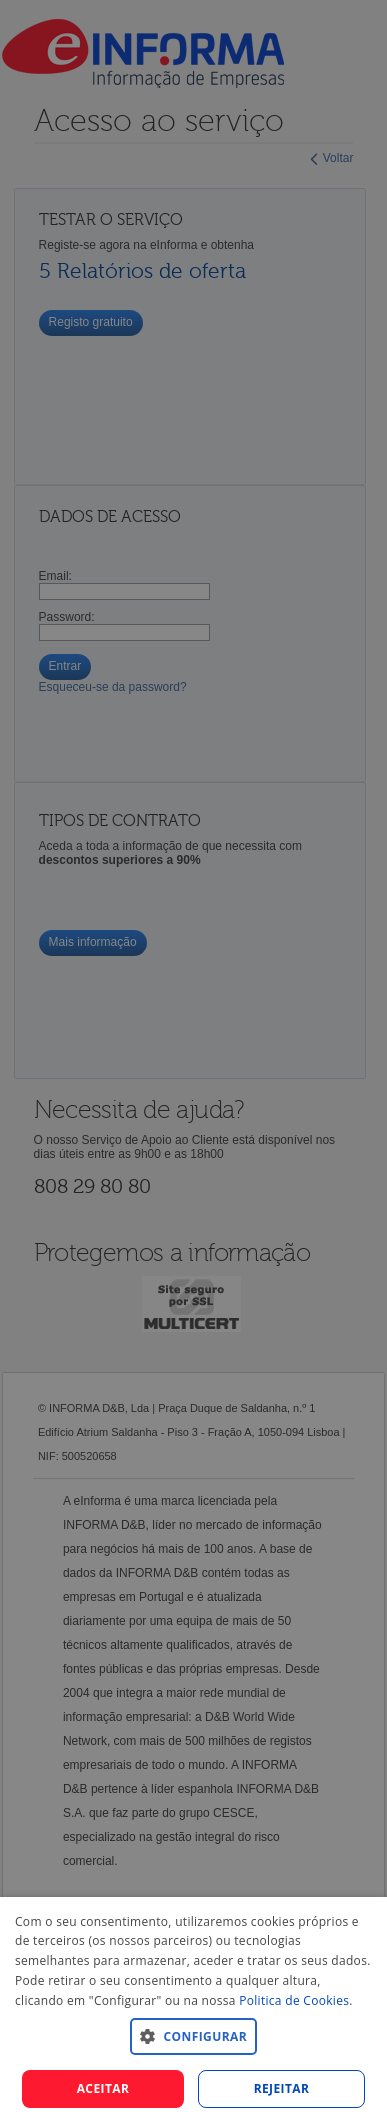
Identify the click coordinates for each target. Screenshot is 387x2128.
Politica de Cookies (294, 2000)
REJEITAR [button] (282, 2088)
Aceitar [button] (103, 2088)
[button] (193, 2035)
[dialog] (193, 2012)
